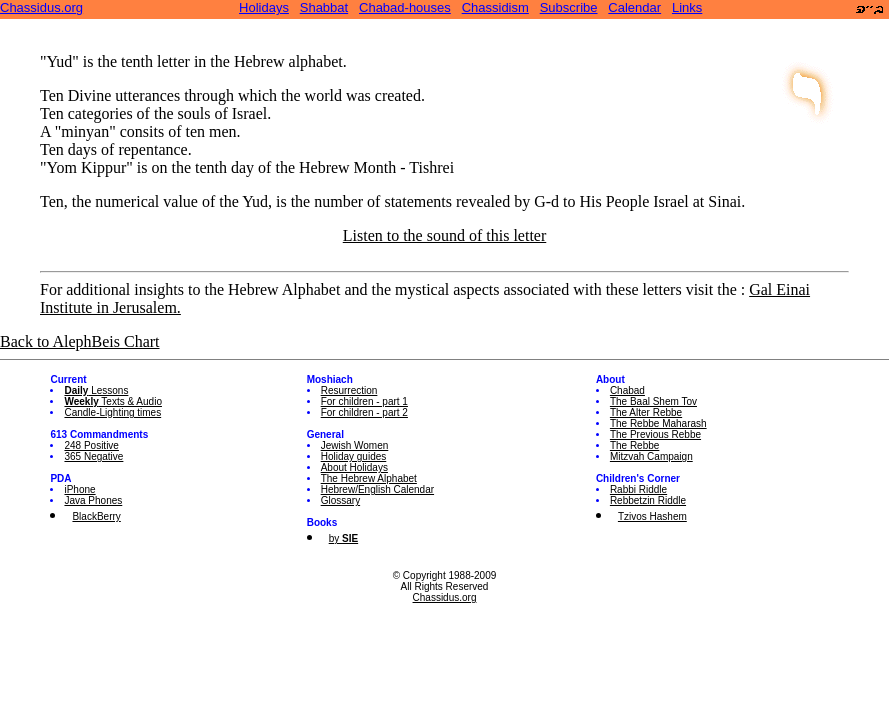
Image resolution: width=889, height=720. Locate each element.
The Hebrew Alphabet (369, 478)
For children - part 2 (364, 412)
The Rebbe (634, 445)
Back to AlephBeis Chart (80, 341)
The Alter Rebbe (646, 412)
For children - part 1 (364, 401)
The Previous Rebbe (655, 434)
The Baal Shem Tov (653, 401)
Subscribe (569, 7)
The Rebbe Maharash (658, 423)
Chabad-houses (405, 7)
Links (687, 7)
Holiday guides (354, 456)
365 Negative (93, 456)
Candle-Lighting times (112, 412)
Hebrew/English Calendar (377, 489)
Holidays (264, 7)
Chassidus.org (41, 7)
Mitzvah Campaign (651, 456)
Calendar (634, 7)
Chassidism (495, 7)
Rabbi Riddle (638, 489)
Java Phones (93, 500)
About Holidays (354, 467)
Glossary (340, 500)
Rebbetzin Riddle (648, 500)
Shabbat (324, 7)
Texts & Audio (113, 401)
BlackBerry (96, 516)
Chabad (627, 390)
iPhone (79, 489)
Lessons (96, 390)
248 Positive (91, 445)
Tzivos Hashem (652, 516)
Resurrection (349, 390)
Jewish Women (355, 445)
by (343, 538)
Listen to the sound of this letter (445, 235)
